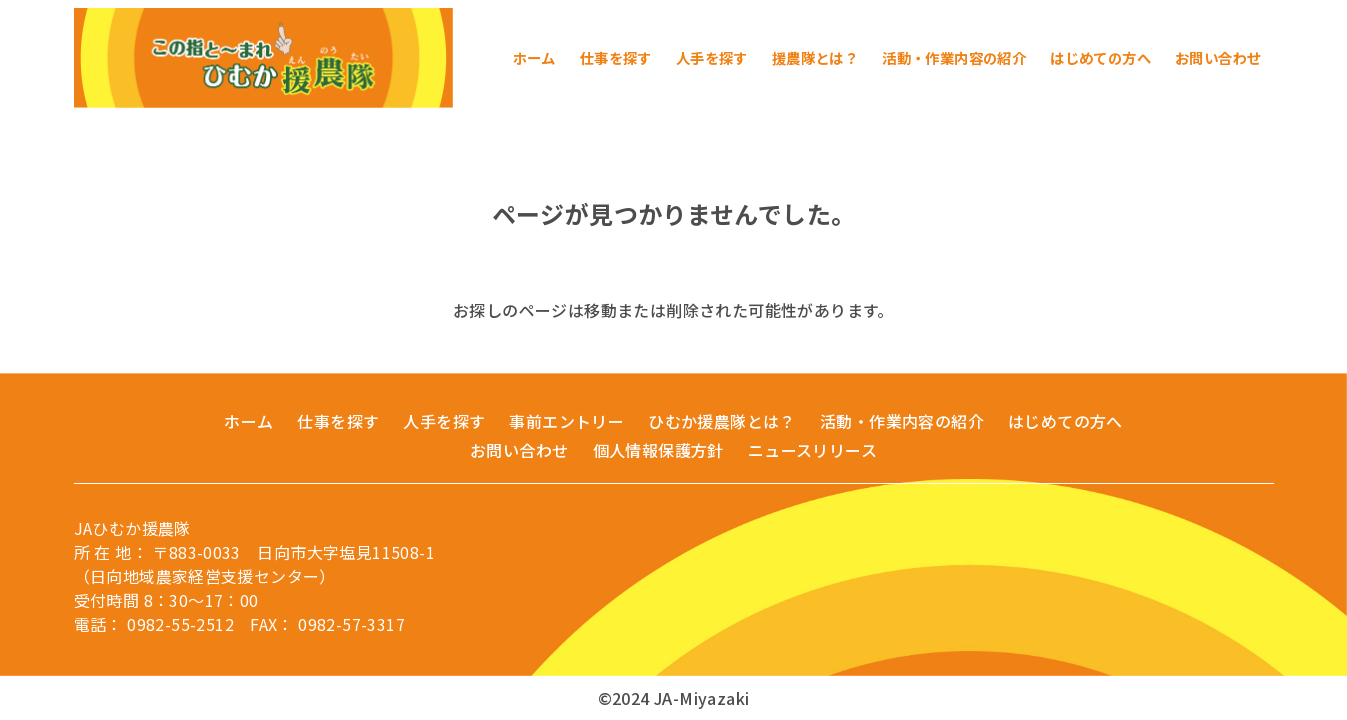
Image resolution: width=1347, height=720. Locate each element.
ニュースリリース (812, 450)
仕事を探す (338, 421)
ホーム (248, 421)
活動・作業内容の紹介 (902, 421)
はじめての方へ (1065, 421)
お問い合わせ (519, 450)
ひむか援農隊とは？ (722, 421)
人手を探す (444, 421)
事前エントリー (566, 421)
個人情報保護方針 (658, 450)
